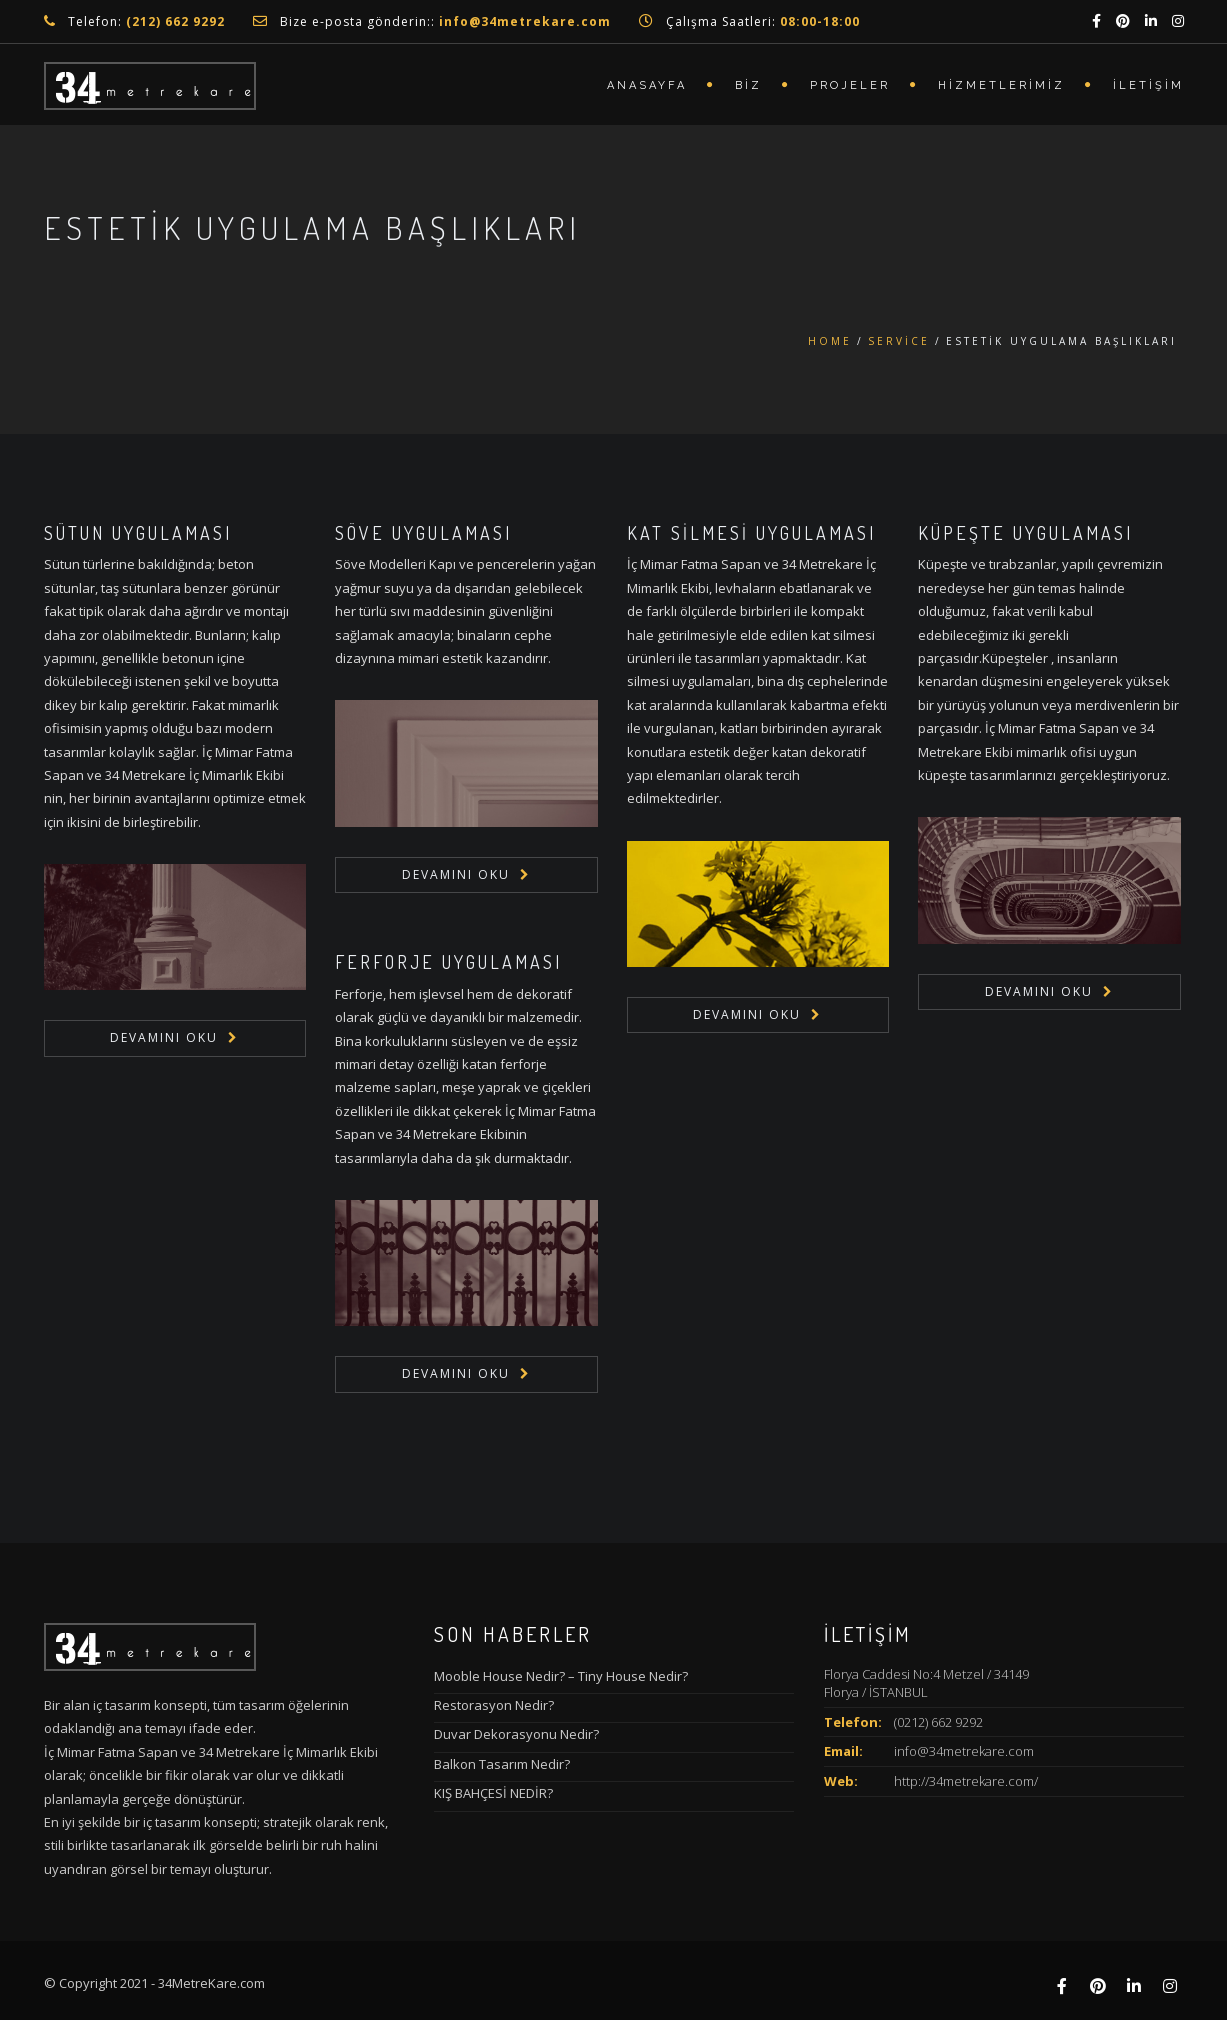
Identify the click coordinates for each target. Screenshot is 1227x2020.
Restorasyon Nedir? (494, 1705)
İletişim (1148, 85)
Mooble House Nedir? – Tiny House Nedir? (561, 1676)
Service (899, 341)
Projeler (850, 85)
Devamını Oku (164, 1037)
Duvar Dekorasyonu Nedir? (516, 1734)
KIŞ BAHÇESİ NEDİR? (493, 1793)
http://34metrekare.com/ (966, 1781)
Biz (748, 85)
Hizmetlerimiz (1001, 85)
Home (830, 341)
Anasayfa (647, 85)
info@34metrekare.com (964, 1751)
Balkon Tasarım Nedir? (502, 1764)
